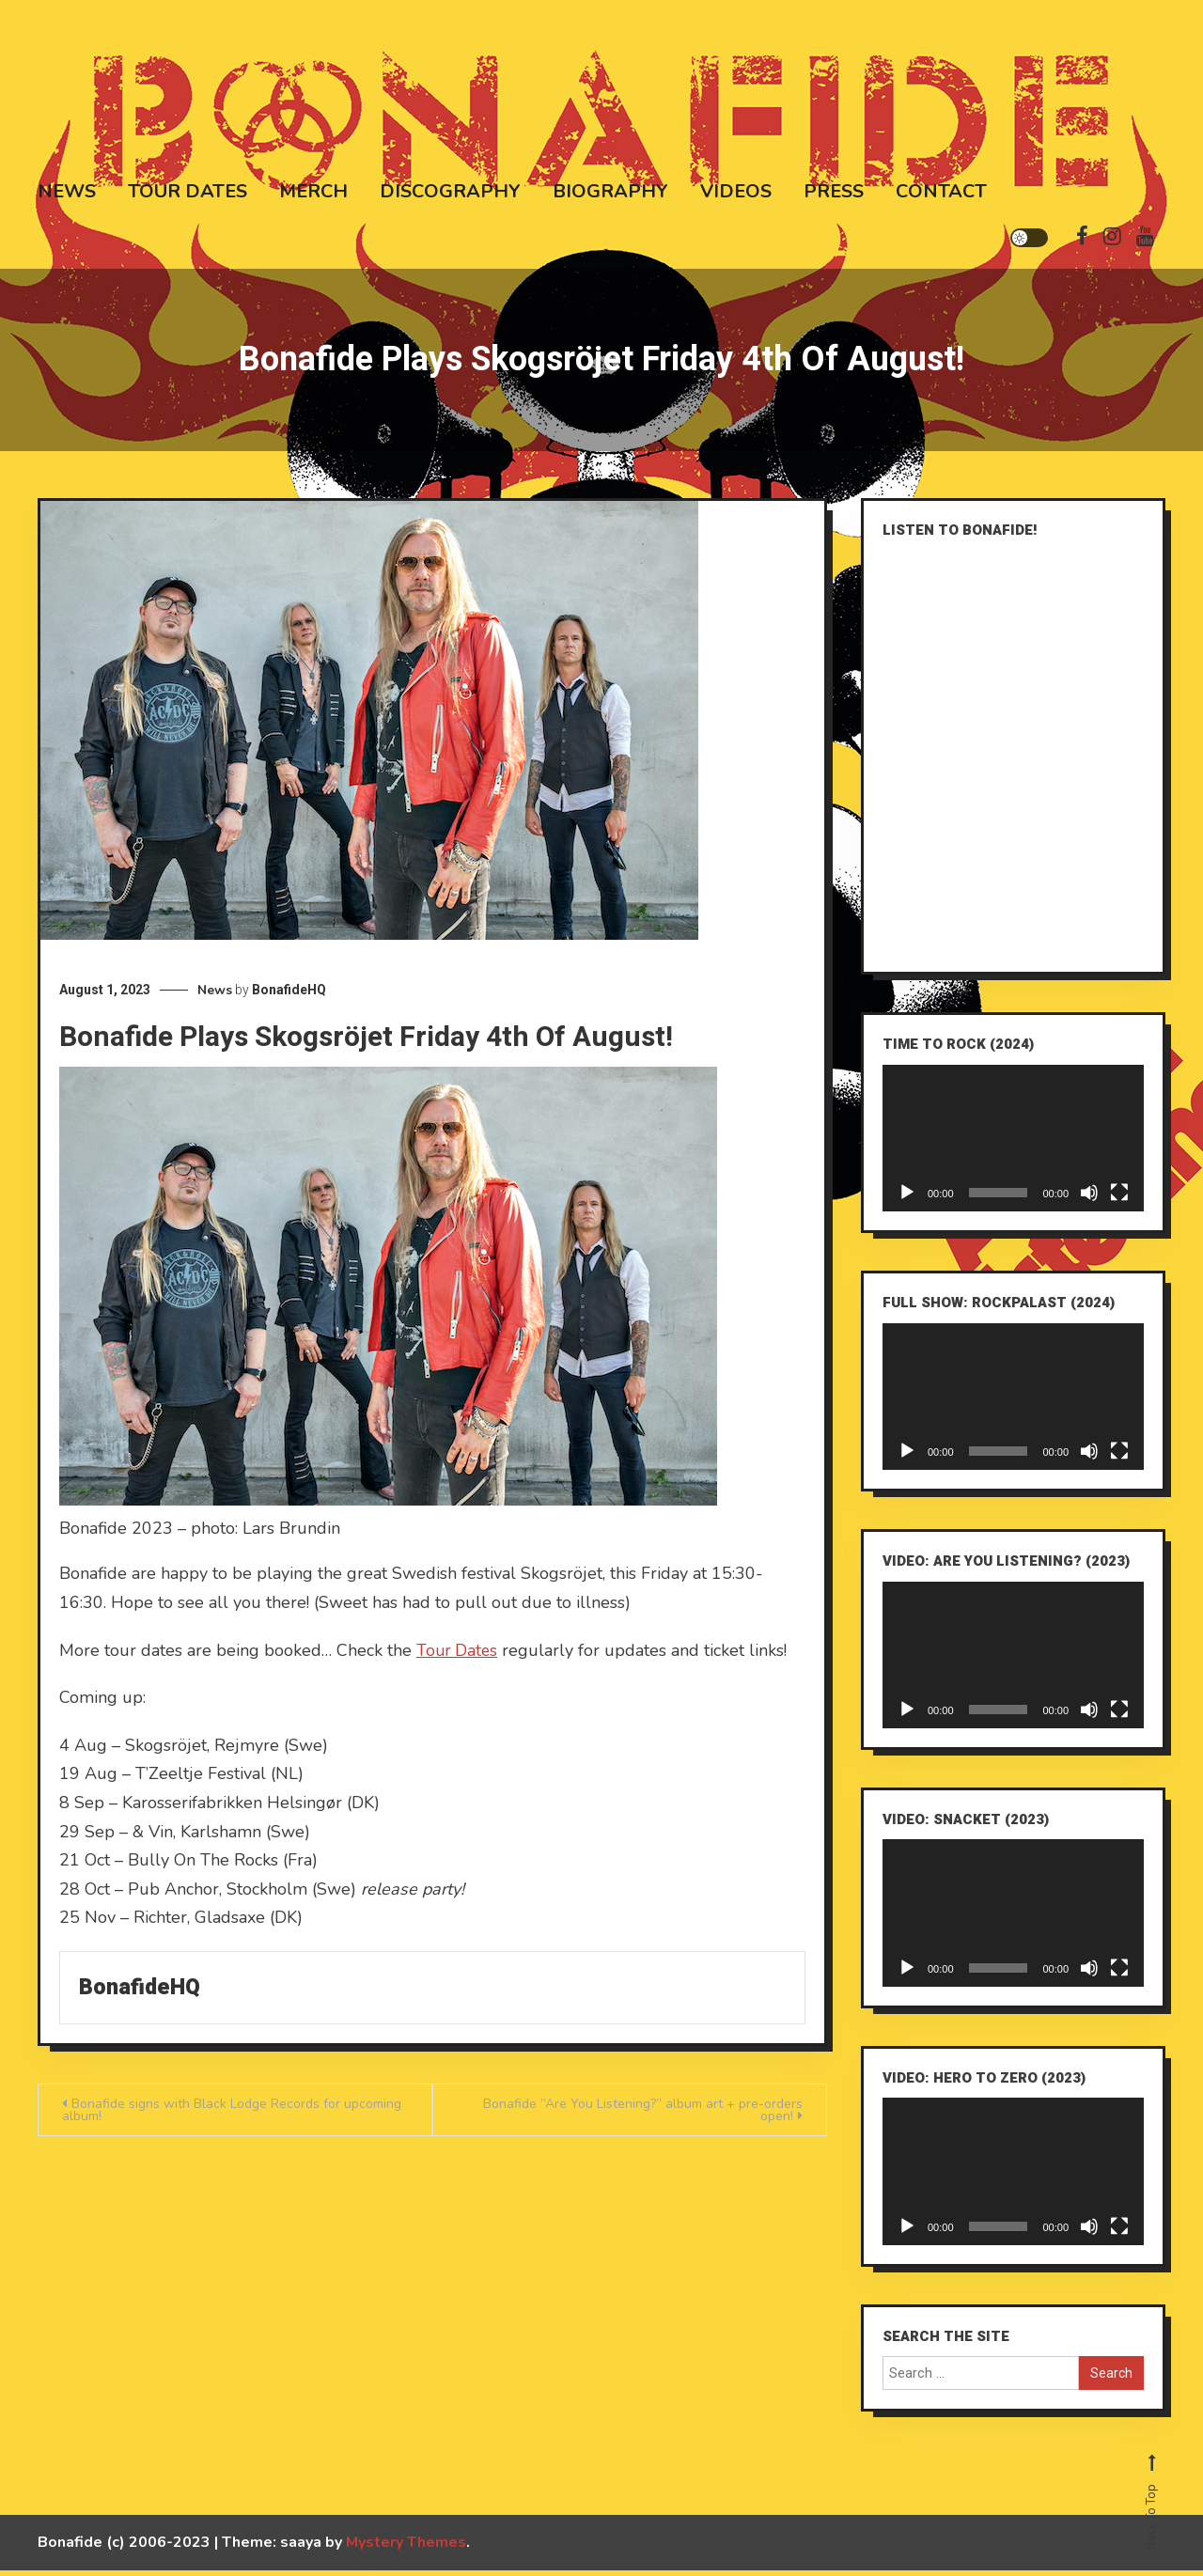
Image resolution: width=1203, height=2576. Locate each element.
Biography (610, 188)
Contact (941, 188)
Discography (450, 188)
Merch (313, 188)
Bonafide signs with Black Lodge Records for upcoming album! (231, 2115)
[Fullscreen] (1119, 1198)
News (67, 188)
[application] (1013, 1143)
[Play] (907, 1198)
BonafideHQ (289, 995)
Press (834, 188)
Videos (736, 188)
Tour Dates (187, 188)
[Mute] (1089, 1198)
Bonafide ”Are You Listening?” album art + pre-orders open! (643, 2115)
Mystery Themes (406, 2547)
